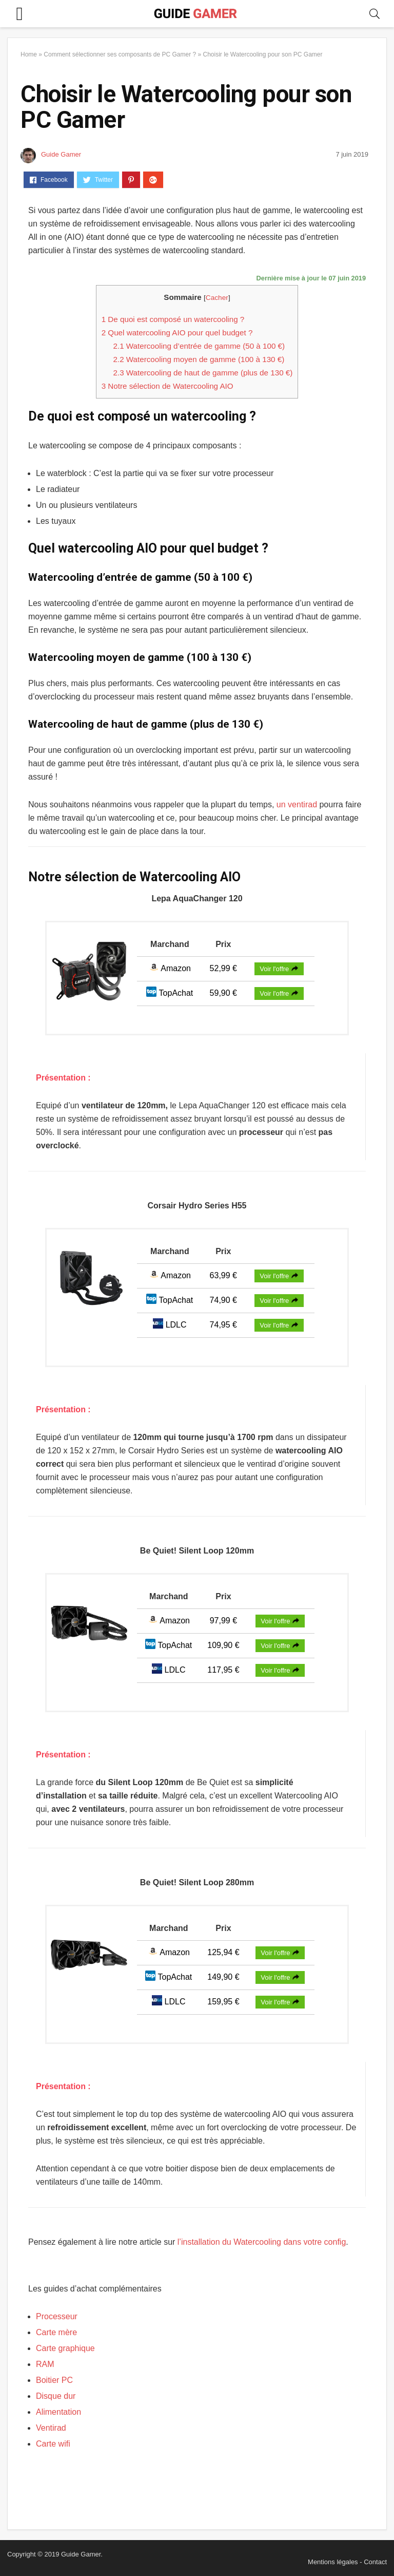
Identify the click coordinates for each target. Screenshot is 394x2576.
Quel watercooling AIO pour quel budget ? (177, 332)
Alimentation (58, 2412)
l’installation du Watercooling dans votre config (262, 2242)
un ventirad (298, 804)
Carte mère (56, 2332)
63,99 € (223, 1275)
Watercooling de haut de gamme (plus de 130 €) (202, 372)
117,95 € (223, 1669)
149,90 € (223, 1977)
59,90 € (223, 993)
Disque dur (55, 2396)
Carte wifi (53, 2443)
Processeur (56, 2316)
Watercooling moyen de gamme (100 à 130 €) (198, 359)
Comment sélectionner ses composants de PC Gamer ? (120, 54)
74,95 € (223, 1324)
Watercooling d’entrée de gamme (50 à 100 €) (199, 346)
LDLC (169, 1324)
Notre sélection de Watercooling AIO (167, 386)
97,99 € (223, 1620)
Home (29, 54)
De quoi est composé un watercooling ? (173, 319)
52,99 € (223, 968)
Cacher (217, 297)
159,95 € (223, 2001)
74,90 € (223, 1300)
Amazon (170, 968)
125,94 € (223, 1952)
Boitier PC (54, 2380)
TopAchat (169, 993)
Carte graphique (65, 2348)
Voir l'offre (279, 968)
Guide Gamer (61, 154)
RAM (45, 2364)
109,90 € (223, 1645)
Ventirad (51, 2427)
